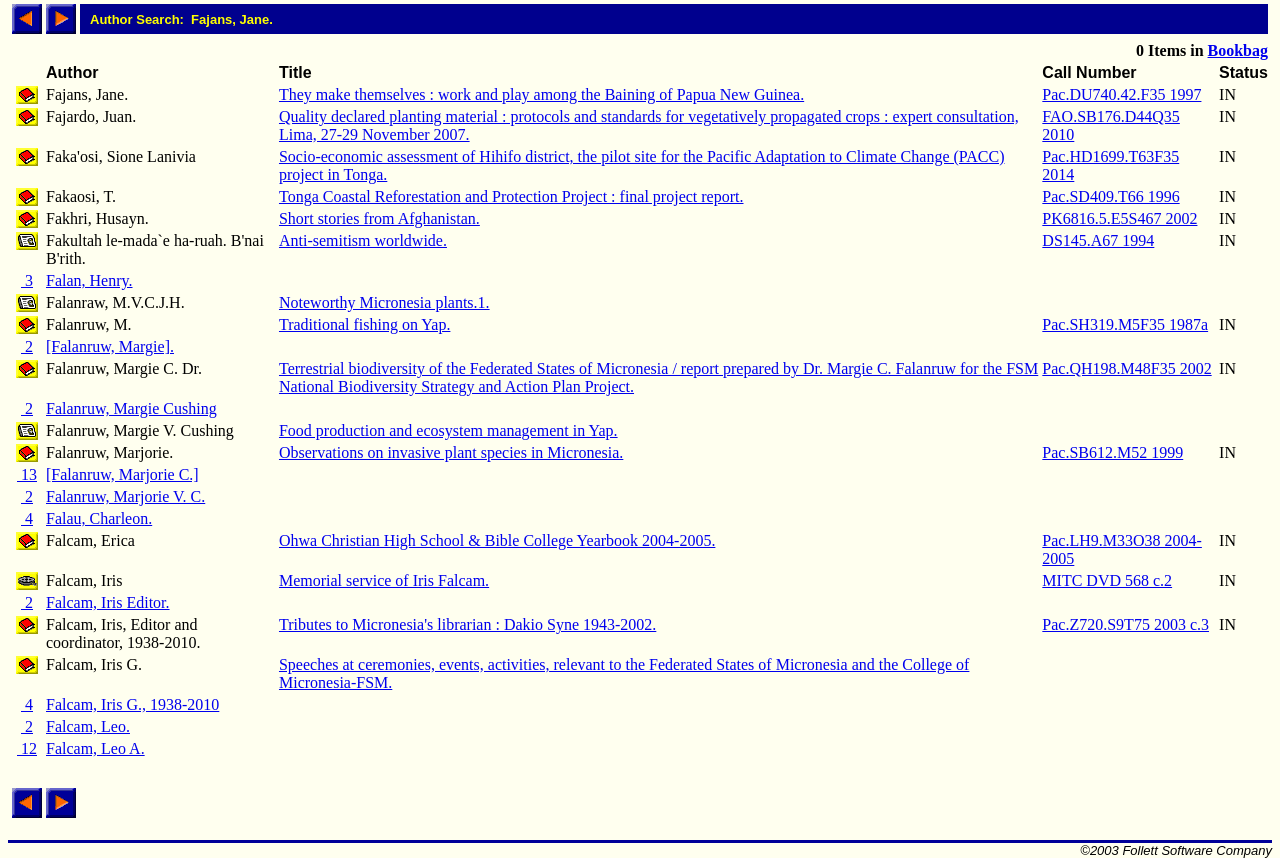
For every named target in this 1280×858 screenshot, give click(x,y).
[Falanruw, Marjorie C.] (122, 474)
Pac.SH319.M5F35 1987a (1125, 324)
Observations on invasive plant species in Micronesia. (451, 452)
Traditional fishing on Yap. (364, 324)
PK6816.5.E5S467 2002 (1119, 218)
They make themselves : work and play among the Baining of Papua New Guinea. (541, 94)
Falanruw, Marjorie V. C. (125, 496)
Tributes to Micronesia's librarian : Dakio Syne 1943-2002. (467, 624)
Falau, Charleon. (99, 518)
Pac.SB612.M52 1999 (1112, 452)
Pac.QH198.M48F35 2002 (1126, 368)
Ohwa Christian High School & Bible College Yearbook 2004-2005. (497, 540)
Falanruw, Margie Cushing (131, 408)
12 (27, 748)
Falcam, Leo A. (95, 748)
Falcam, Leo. (88, 726)
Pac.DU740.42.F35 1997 (1121, 94)
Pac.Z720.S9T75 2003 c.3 (1125, 624)
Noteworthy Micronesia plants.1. (384, 302)
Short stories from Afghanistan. (379, 218)
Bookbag (1238, 50)
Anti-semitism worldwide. (363, 240)
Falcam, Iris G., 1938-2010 (132, 704)
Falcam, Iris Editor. (108, 602)
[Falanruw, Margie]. (110, 346)
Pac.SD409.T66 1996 (1110, 196)
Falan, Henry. (89, 280)
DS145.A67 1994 (1098, 240)
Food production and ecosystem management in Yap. (448, 430)
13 (27, 474)
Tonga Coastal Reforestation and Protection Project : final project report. (511, 196)
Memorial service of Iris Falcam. (384, 580)
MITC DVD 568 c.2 (1107, 580)
